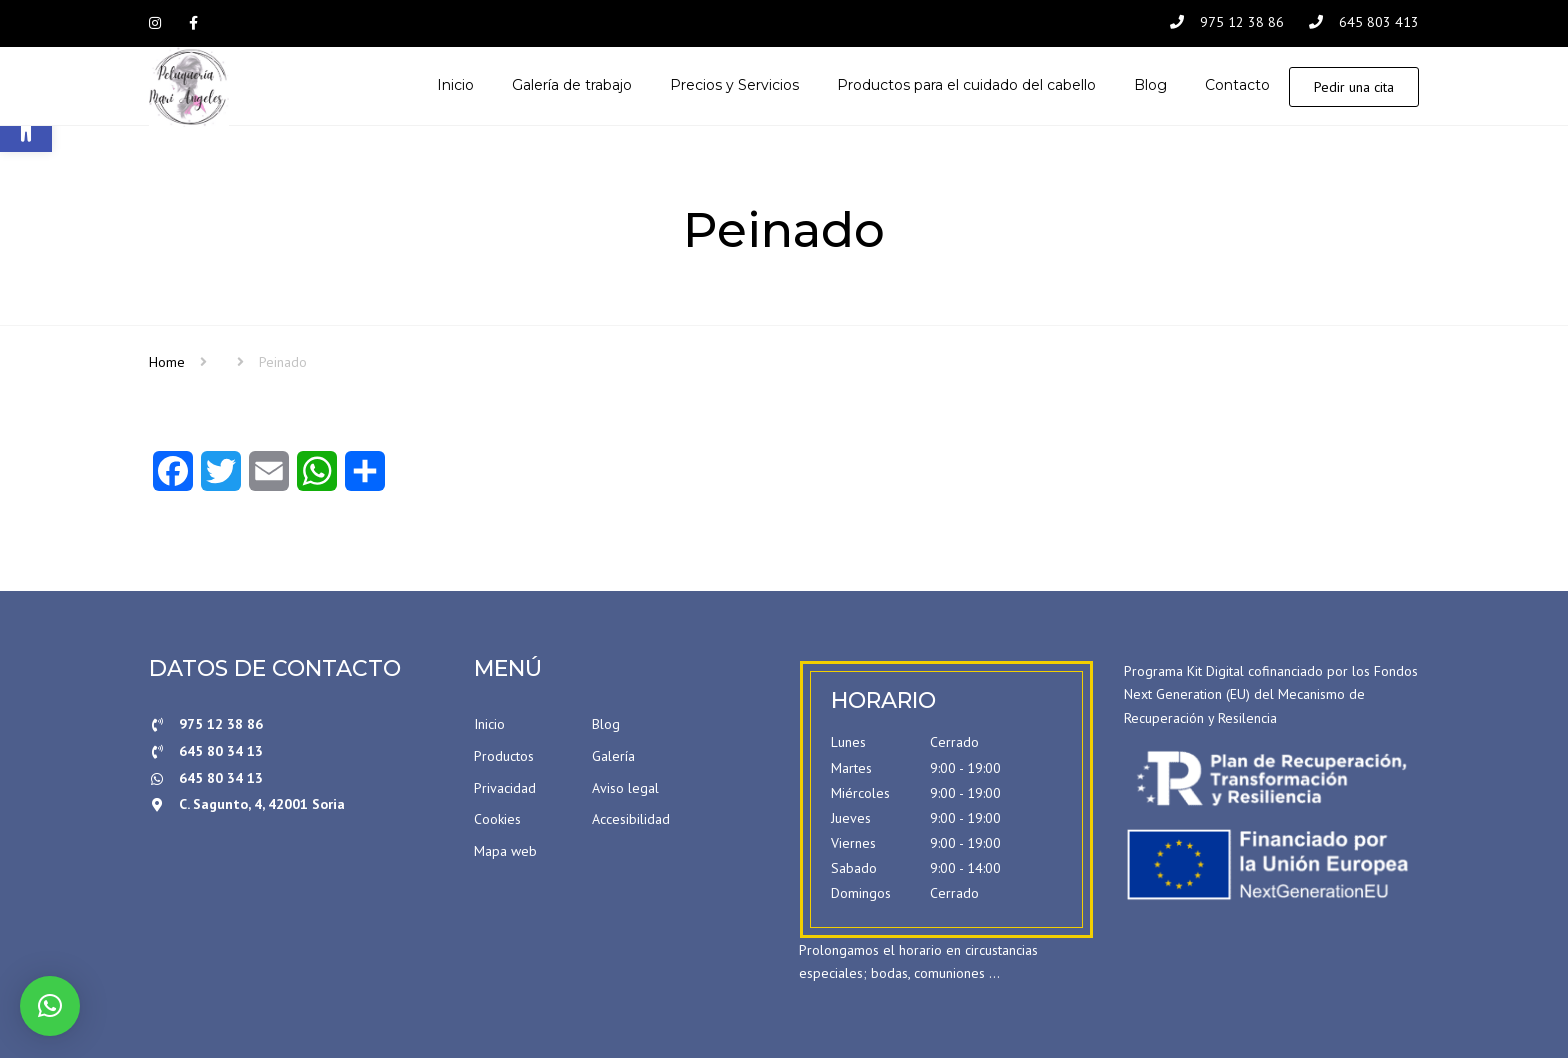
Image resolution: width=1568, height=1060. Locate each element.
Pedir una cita (1354, 88)
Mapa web (505, 852)
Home (167, 363)
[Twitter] (221, 479)
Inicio (489, 726)
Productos (504, 757)
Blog (606, 726)
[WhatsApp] (317, 479)
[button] (50, 1006)
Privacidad (505, 789)
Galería (613, 757)
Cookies (497, 821)
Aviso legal (625, 789)
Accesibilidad (631, 821)
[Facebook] (173, 479)
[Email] (269, 479)
